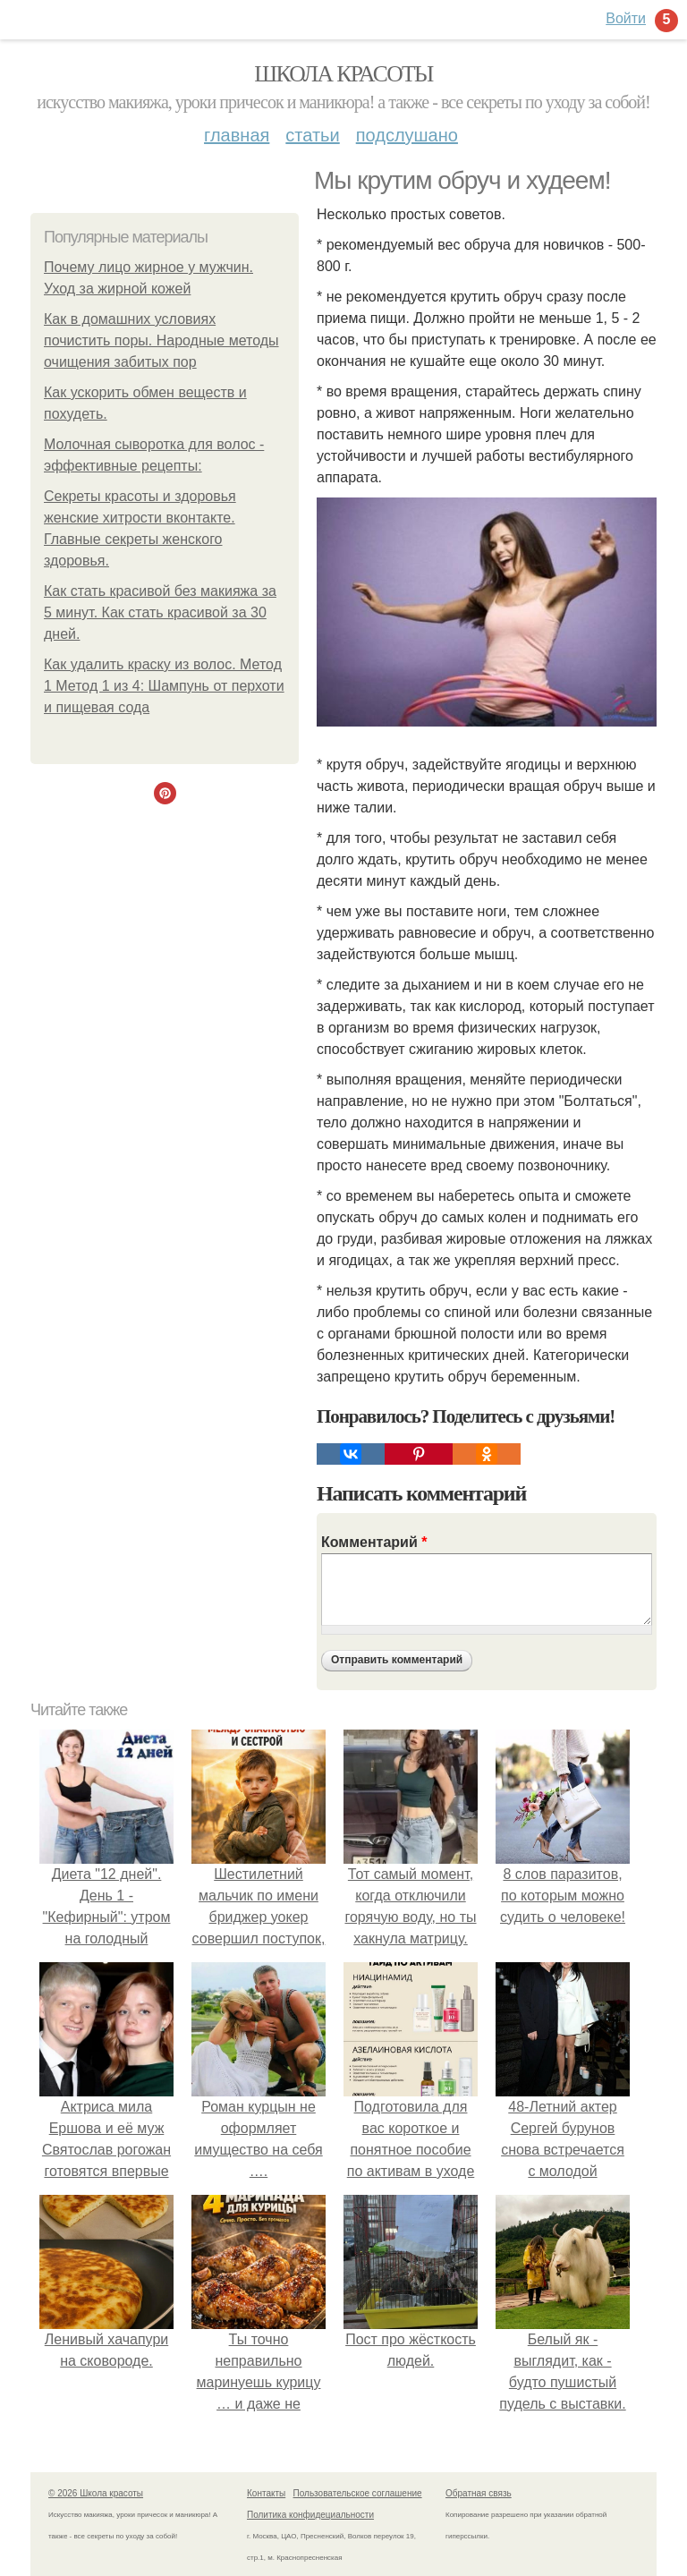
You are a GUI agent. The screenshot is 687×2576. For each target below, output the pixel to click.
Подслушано (407, 135)
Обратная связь (478, 2493)
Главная (236, 135)
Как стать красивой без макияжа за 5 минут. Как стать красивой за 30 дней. (160, 612)
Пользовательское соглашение (357, 2493)
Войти (626, 18)
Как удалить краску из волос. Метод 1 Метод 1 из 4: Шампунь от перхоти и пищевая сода (164, 686)
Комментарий (374, 1542)
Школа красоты (343, 74)
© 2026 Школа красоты (95, 2493)
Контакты (266, 2493)
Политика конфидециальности (310, 2515)
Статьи (312, 135)
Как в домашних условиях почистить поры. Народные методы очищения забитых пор (161, 340)
